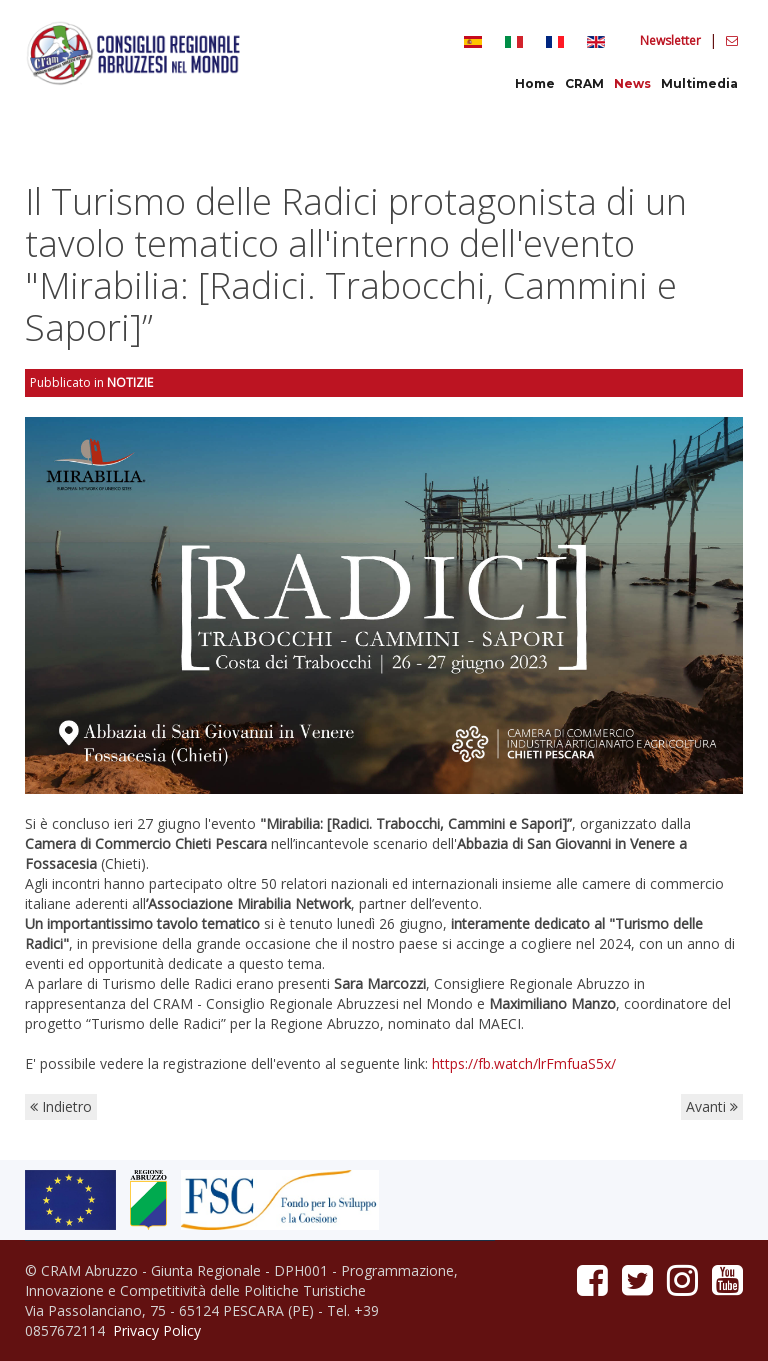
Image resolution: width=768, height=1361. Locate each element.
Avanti (712, 1106)
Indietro (61, 1106)
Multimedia (699, 83)
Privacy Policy (157, 1330)
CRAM (584, 83)
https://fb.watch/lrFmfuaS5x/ (524, 1063)
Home (535, 83)
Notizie (130, 382)
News (632, 83)
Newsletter (672, 40)
